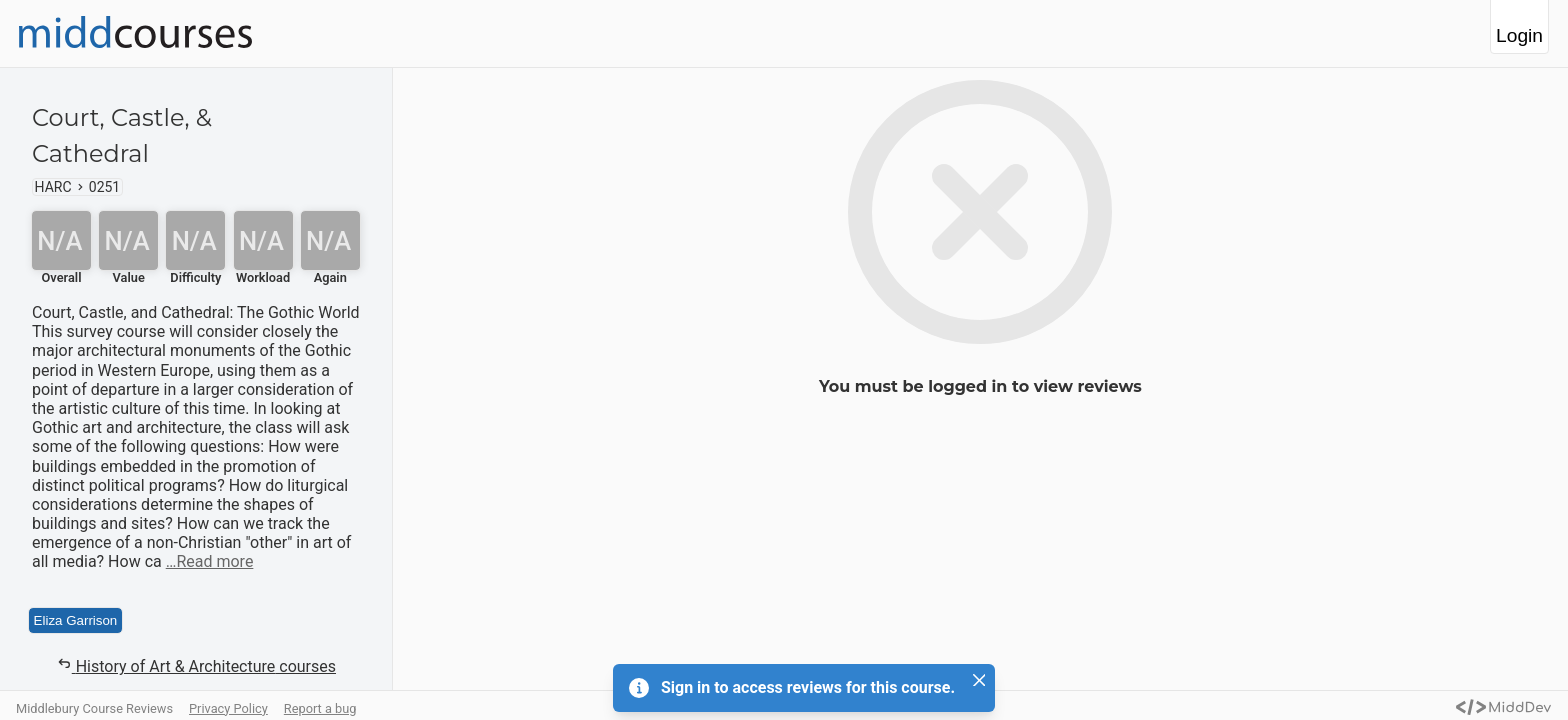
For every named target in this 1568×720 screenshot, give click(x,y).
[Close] (979, 680)
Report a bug (320, 708)
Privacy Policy (228, 708)
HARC (53, 187)
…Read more (210, 561)
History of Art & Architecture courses (196, 666)
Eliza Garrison (76, 620)
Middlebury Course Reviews (94, 708)
